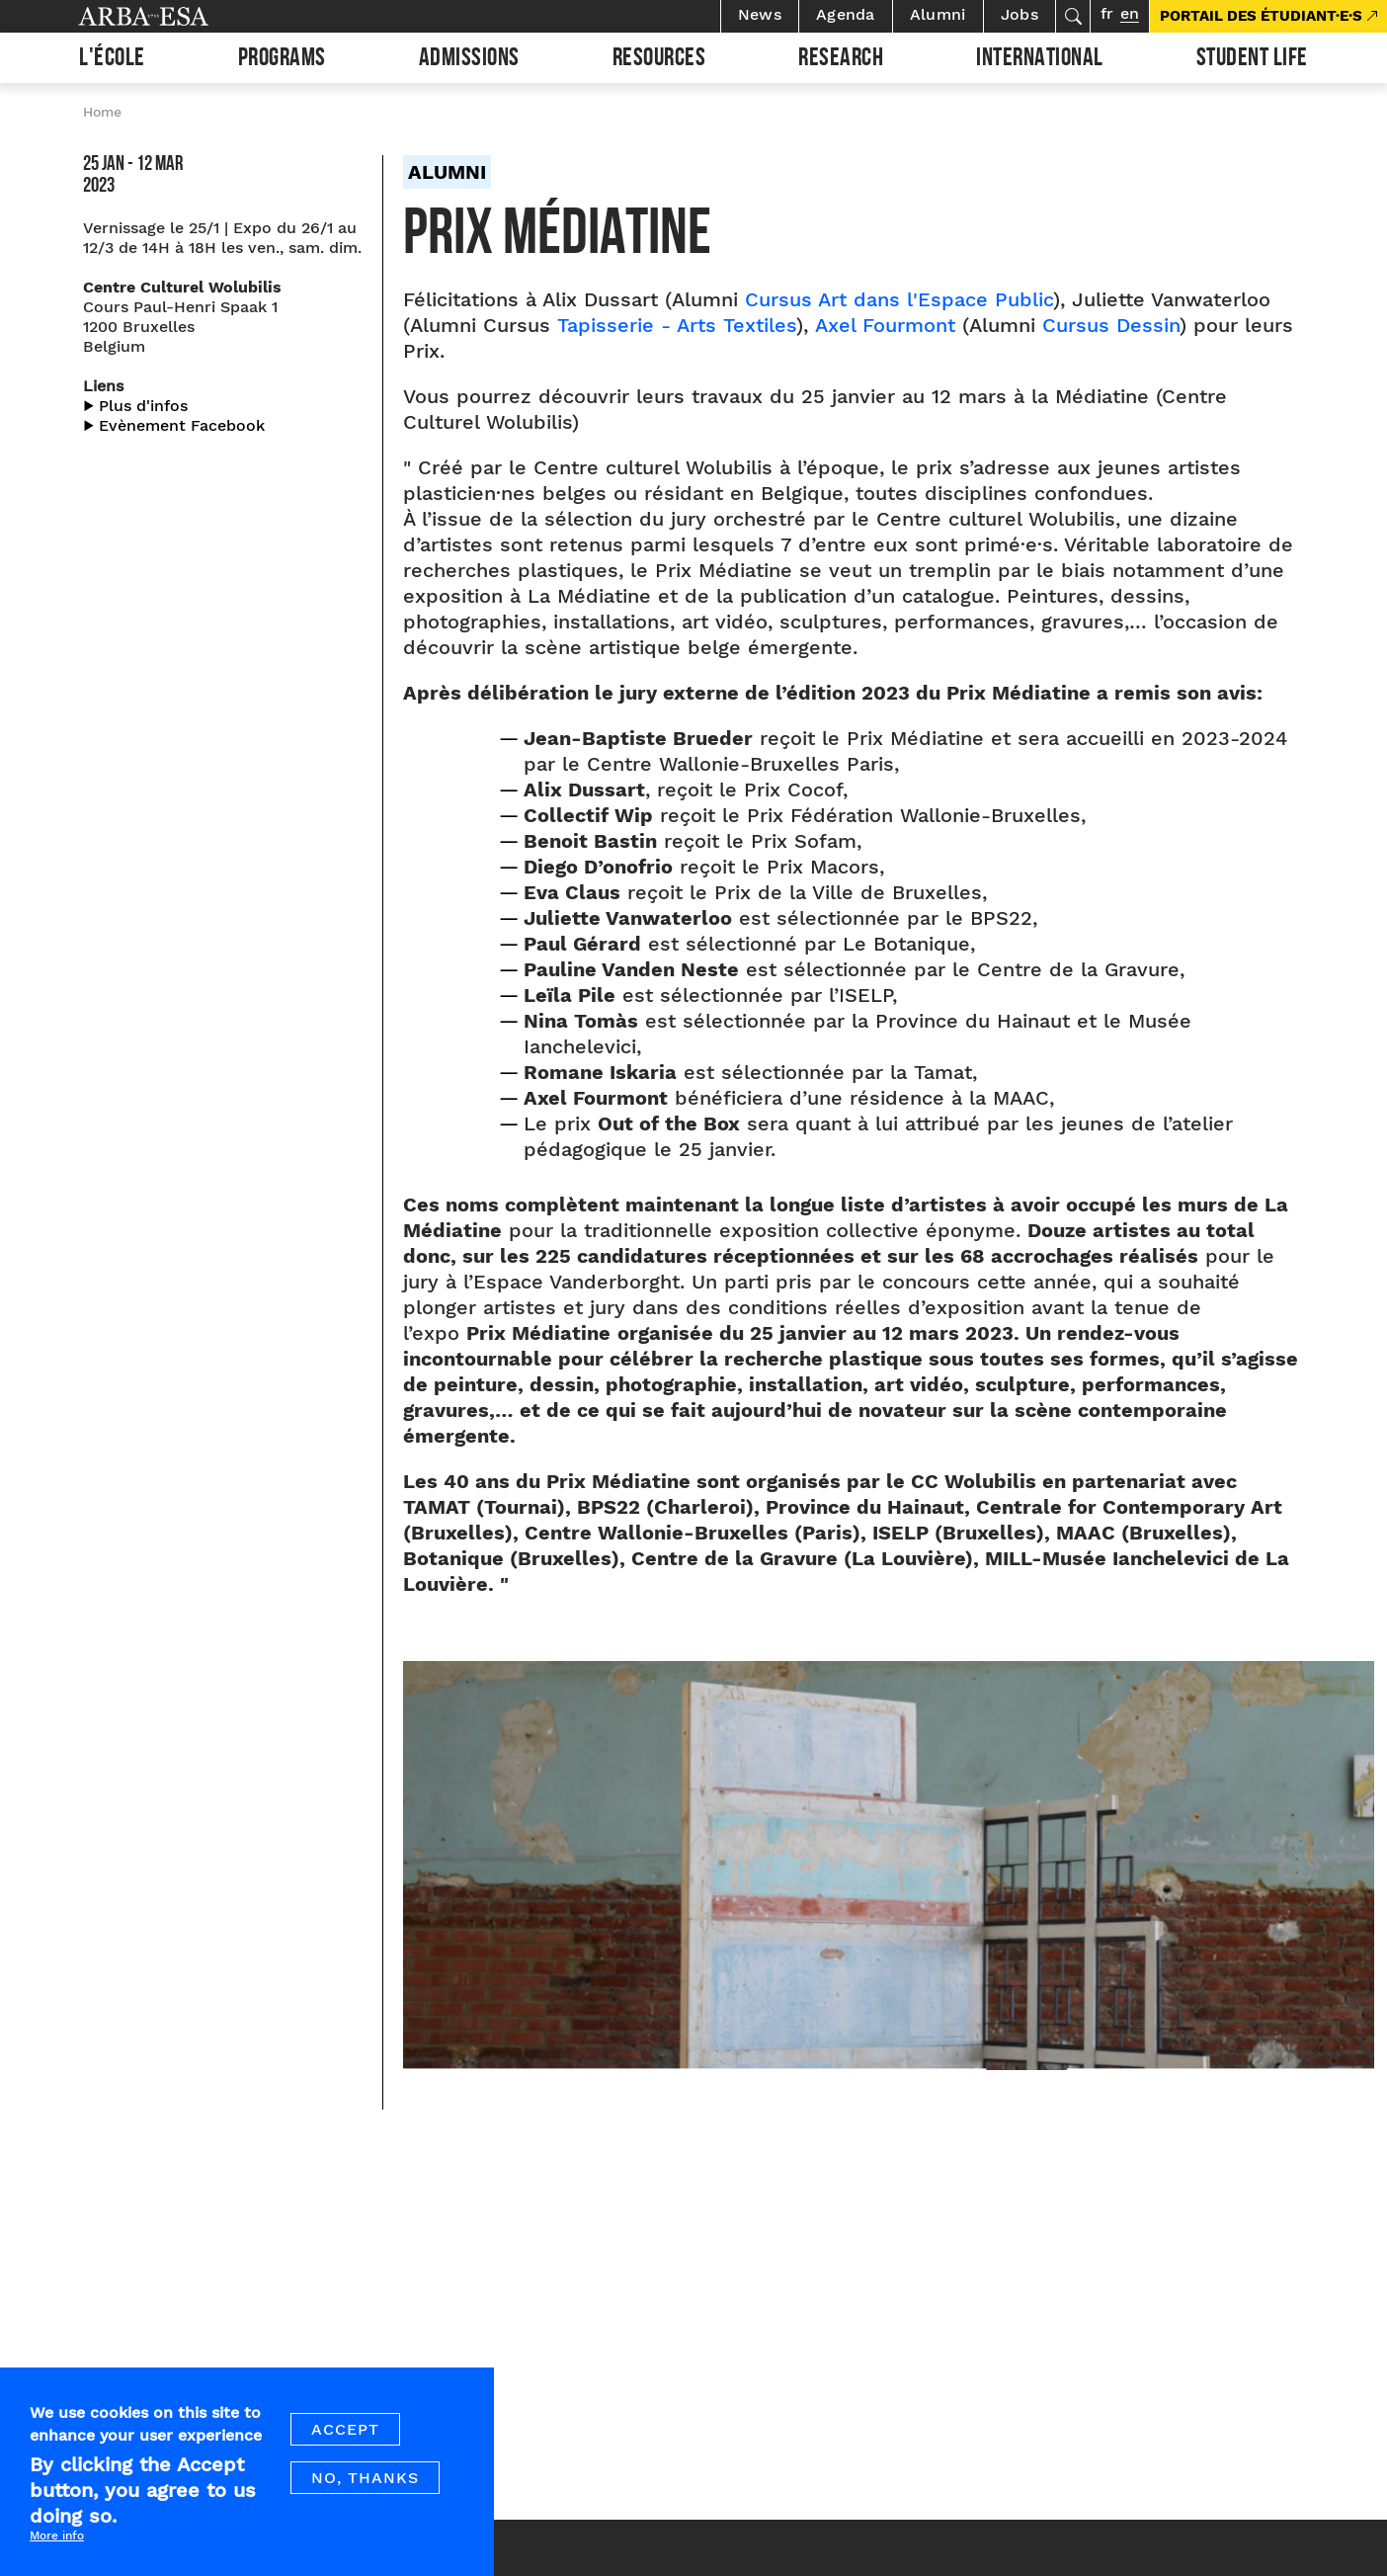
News (759, 14)
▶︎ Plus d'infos (135, 405)
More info (57, 2535)
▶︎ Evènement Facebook (174, 425)
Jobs (1019, 14)
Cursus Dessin (1111, 325)
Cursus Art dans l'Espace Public (899, 299)
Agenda (845, 14)
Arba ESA (177, 16)
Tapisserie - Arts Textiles (676, 325)
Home (102, 112)
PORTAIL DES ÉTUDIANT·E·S (1261, 16)
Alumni (938, 14)
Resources (659, 60)
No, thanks (365, 2477)
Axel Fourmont (885, 325)
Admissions (469, 60)
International (1039, 60)
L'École (112, 60)
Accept (345, 2429)
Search (1073, 16)
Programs (282, 60)
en (1129, 13)
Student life (1252, 60)
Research (840, 60)
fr (1107, 13)
